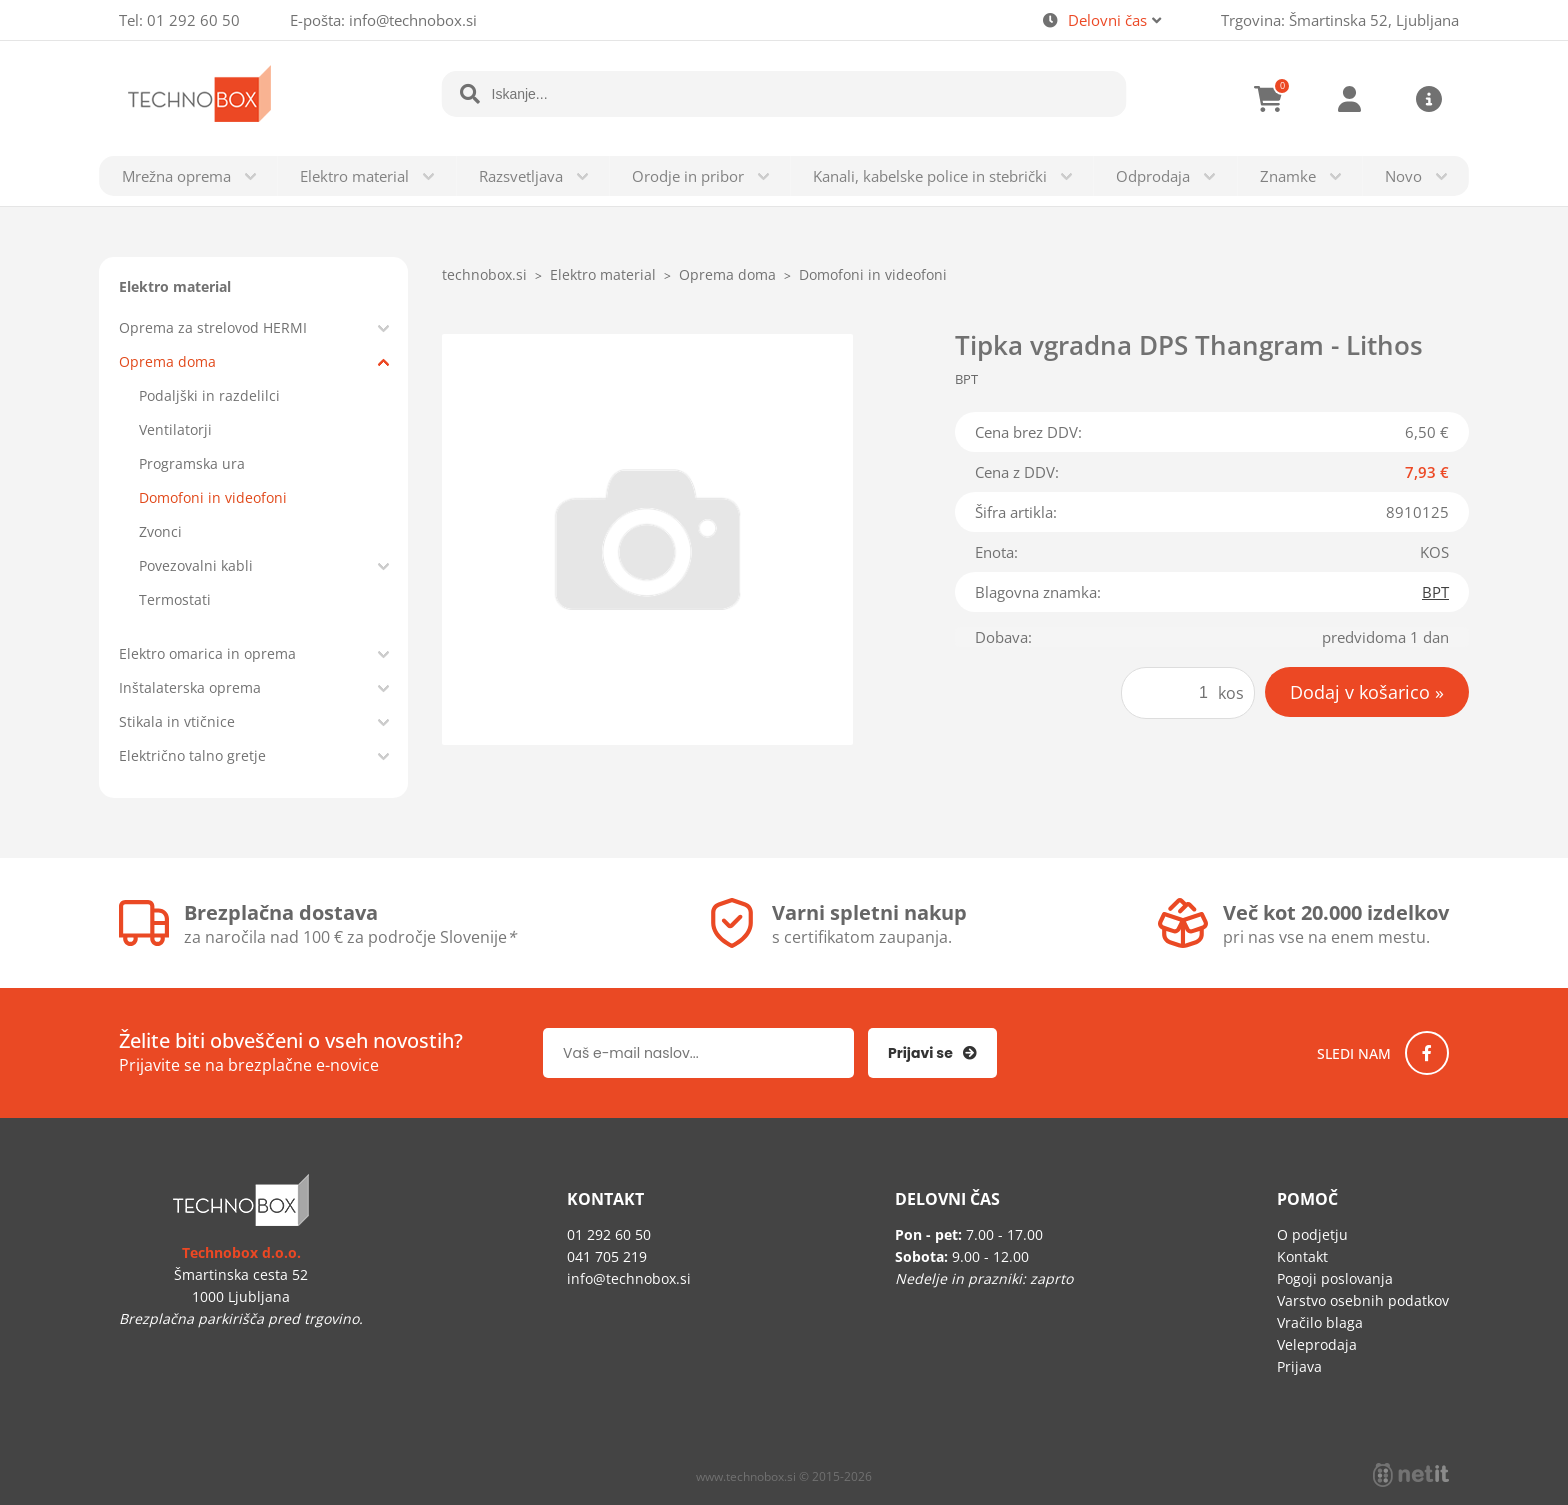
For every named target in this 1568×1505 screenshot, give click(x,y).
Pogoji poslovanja (1335, 1278)
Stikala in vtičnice (177, 721)
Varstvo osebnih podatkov (1363, 1300)
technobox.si (484, 274)
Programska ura (192, 463)
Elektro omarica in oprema (207, 653)
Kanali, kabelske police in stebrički (930, 176)
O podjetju (1312, 1234)
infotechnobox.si (413, 20)
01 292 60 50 (193, 20)
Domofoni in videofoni (213, 497)
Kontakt (1302, 1256)
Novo (1403, 176)
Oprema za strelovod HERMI (213, 327)
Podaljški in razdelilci (209, 395)
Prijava (1349, 99)
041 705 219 (607, 1256)
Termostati (175, 599)
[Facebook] (1427, 1053)
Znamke (1288, 176)
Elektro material (354, 176)
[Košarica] (1269, 99)
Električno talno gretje (192, 755)
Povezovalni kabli (196, 565)
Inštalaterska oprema (190, 687)
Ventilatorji (175, 429)
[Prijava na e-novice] (932, 1053)
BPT (1435, 592)
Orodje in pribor (688, 176)
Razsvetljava (521, 176)
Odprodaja (1153, 176)
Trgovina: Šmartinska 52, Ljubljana (1340, 20)
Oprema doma (167, 361)
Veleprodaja (1317, 1344)
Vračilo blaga (1320, 1322)
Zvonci (160, 531)
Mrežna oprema (176, 176)
